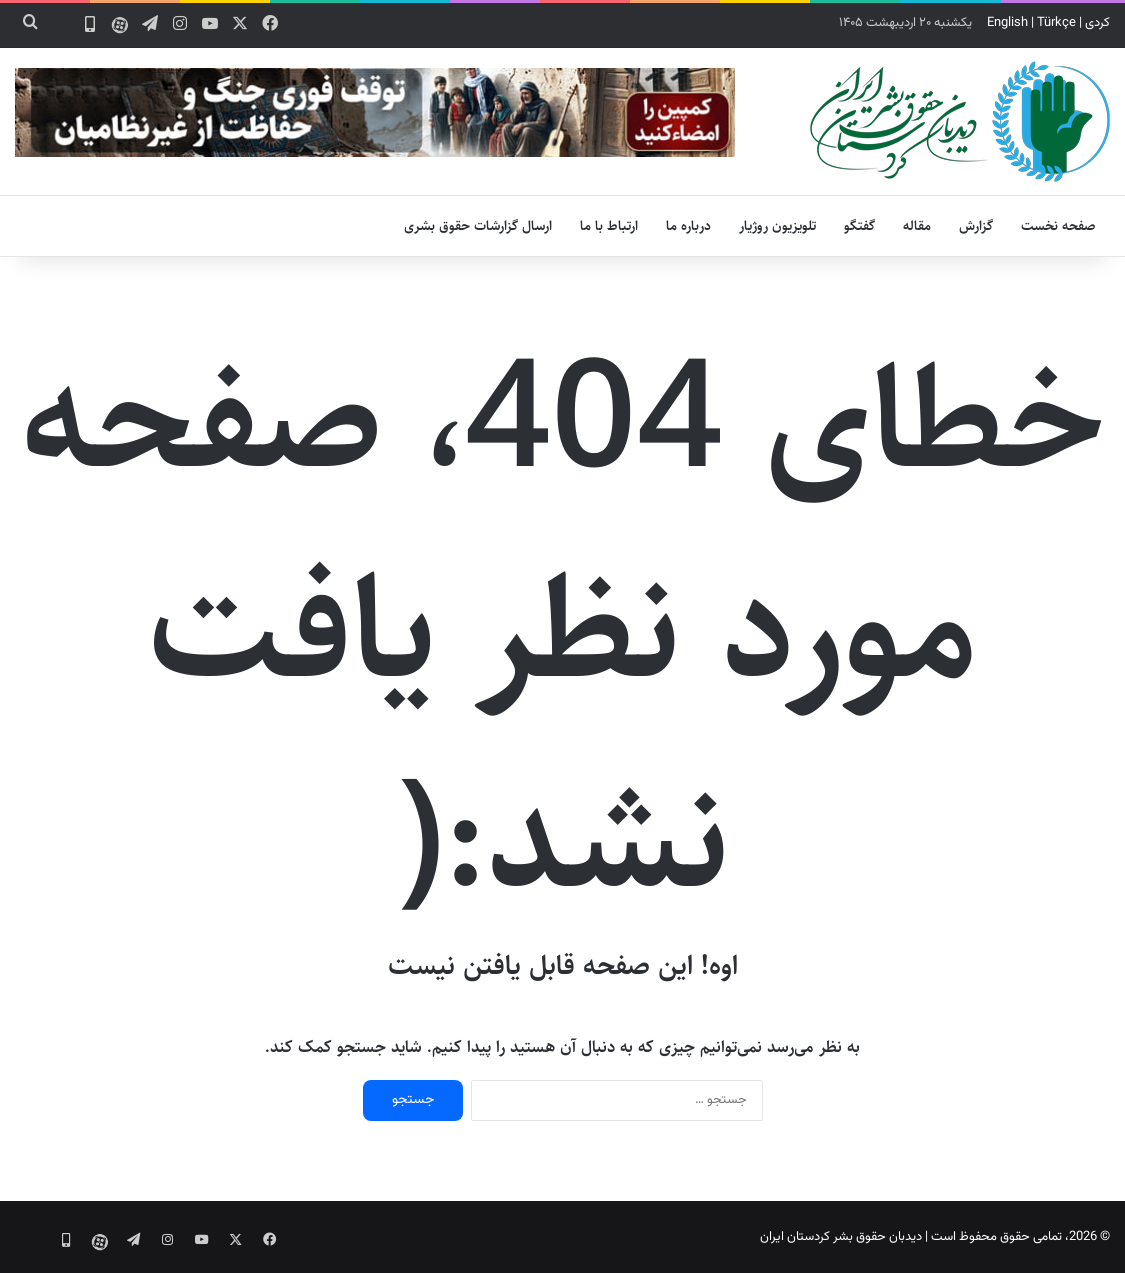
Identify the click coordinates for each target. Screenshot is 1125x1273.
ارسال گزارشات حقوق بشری (478, 226)
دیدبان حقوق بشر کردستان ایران (841, 1237)
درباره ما (688, 226)
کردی (1097, 23)
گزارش (976, 226)
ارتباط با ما (609, 226)
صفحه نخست (1058, 226)
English (1007, 23)
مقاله (917, 226)
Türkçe (1056, 23)
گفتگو (859, 226)
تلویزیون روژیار (777, 226)
